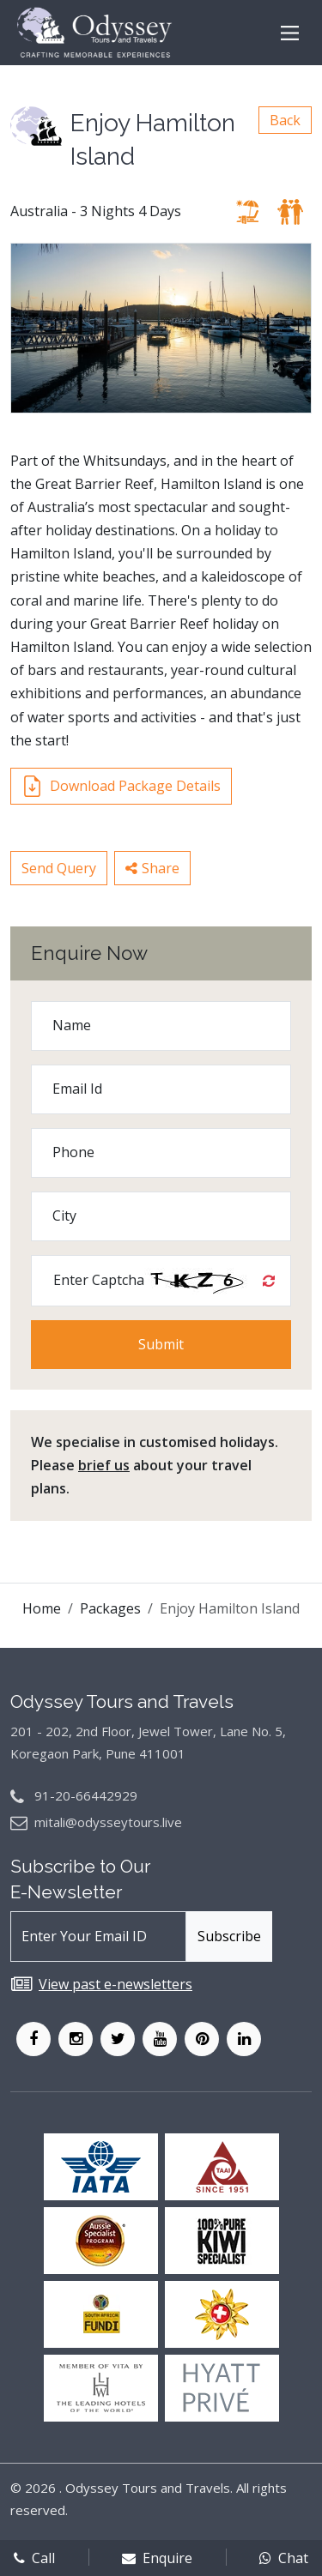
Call (34, 2558)
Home (41, 1608)
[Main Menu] (290, 33)
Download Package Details (121, 786)
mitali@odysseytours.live (108, 1822)
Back (285, 120)
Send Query (58, 868)
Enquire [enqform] (157, 2558)
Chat (283, 2558)
